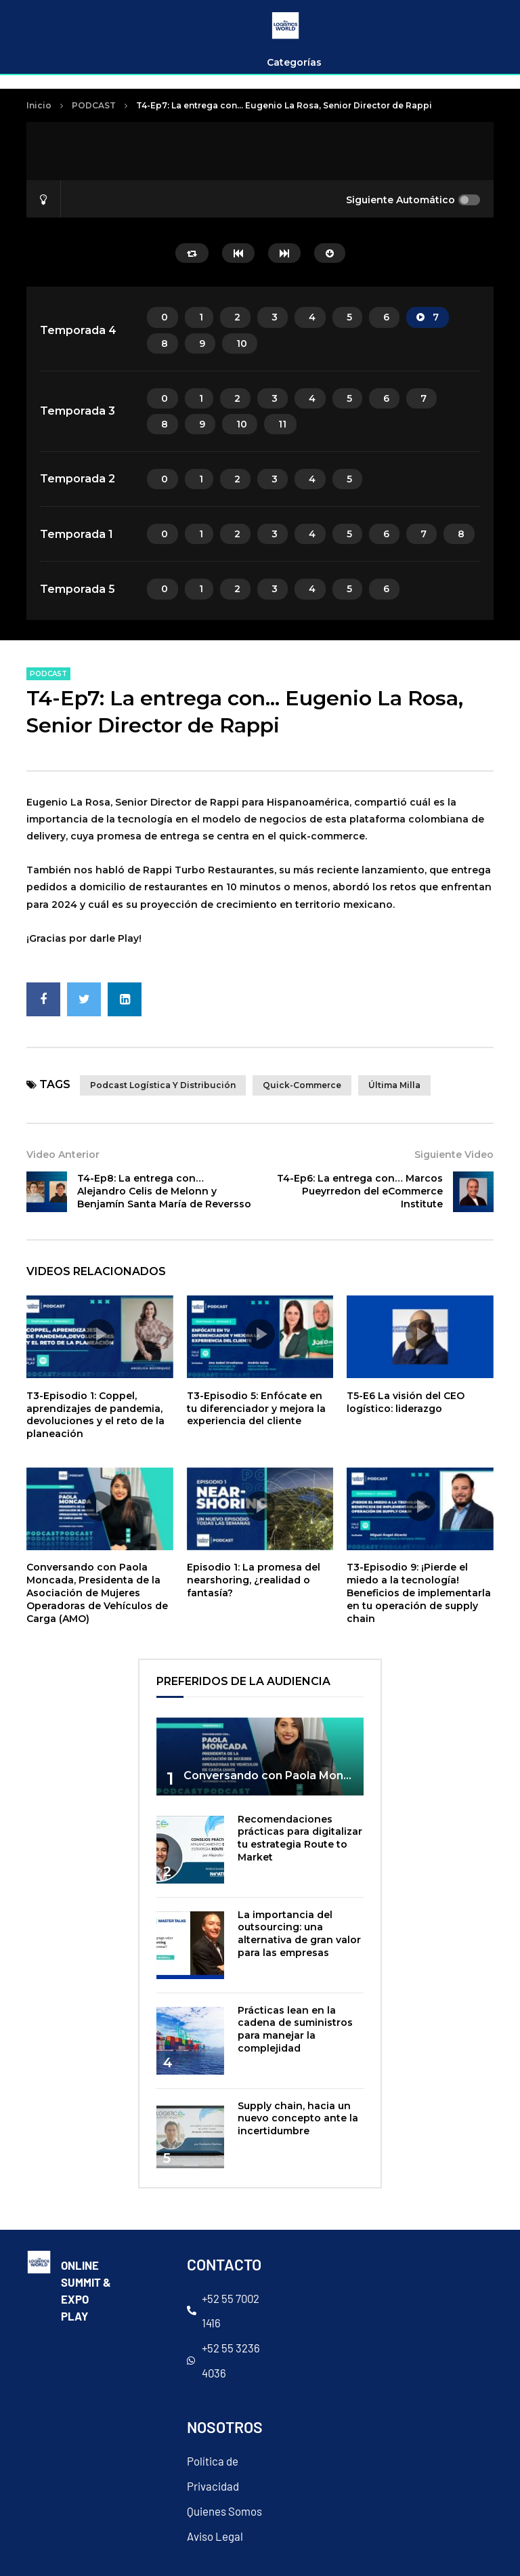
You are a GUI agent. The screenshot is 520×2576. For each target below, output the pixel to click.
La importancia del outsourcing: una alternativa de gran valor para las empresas (299, 1934)
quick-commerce (302, 1085)
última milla (394, 1085)
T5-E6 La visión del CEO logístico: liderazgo (405, 1402)
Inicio (38, 105)
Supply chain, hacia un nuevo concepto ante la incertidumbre (298, 2119)
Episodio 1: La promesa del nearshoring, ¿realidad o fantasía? (253, 1580)
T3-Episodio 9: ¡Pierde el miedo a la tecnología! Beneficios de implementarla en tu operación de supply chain (419, 1593)
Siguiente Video (454, 1154)
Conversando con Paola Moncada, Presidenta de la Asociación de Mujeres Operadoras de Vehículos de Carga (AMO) (97, 1593)
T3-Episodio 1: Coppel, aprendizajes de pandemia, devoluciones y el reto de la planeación (95, 1415)
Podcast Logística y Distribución (163, 1085)
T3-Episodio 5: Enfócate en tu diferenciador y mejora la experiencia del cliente (256, 1409)
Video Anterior (63, 1154)
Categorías (294, 62)
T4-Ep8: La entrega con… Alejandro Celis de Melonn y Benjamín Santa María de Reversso (164, 1191)
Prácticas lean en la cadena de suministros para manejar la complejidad (295, 2029)
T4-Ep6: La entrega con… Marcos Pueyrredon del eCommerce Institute (360, 1191)
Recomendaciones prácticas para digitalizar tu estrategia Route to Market (300, 1838)
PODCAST (94, 105)
